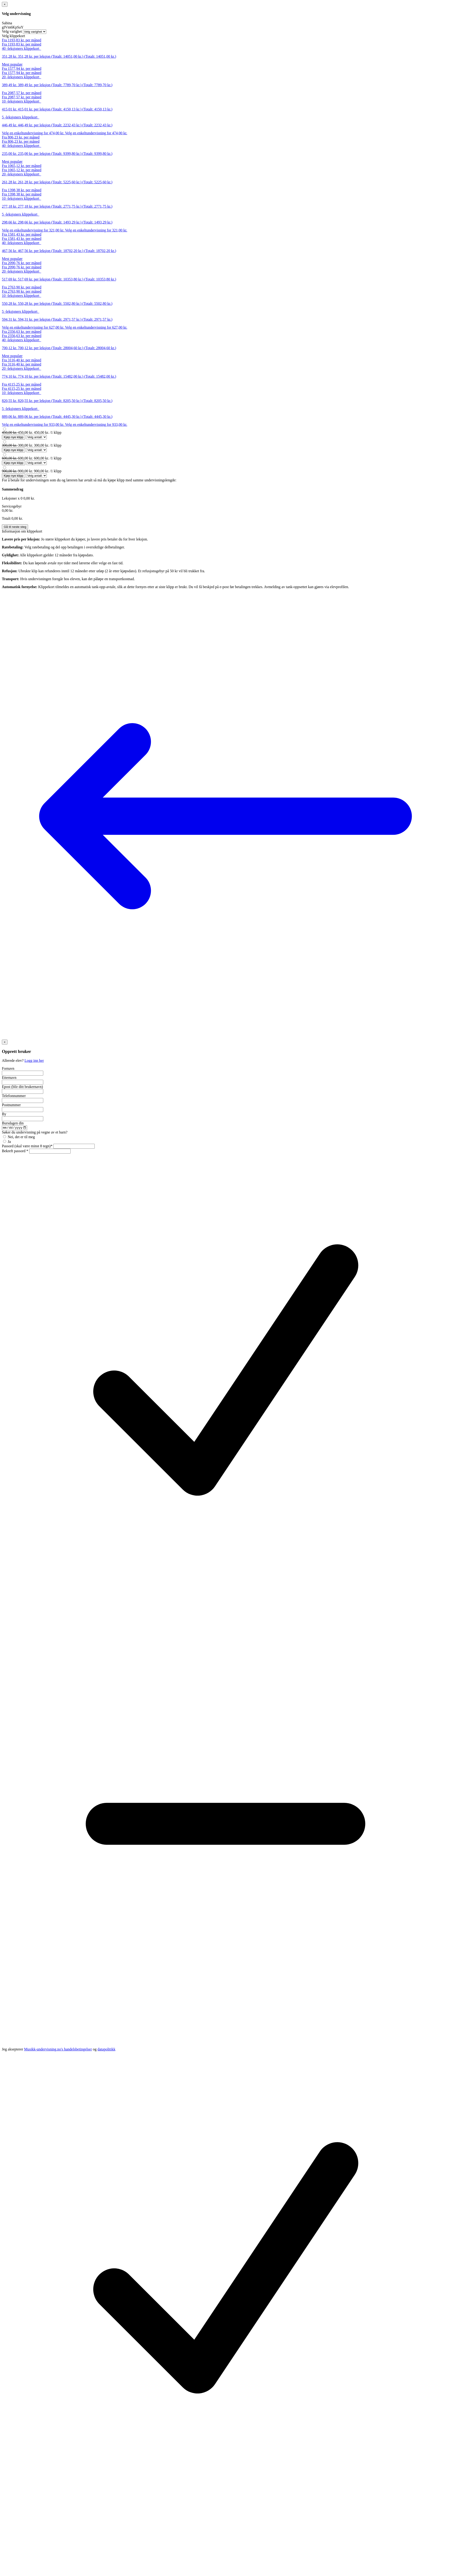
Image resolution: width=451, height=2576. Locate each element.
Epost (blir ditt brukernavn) (22, 1087)
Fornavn (8, 1068)
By (4, 1114)
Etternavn (9, 1078)
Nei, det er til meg (19, 1138)
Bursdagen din (13, 1123)
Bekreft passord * (15, 1152)
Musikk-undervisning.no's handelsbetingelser (58, 2050)
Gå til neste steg (15, 527)
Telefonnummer (14, 1096)
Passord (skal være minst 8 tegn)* (27, 1147)
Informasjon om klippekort (22, 531)
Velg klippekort (13, 36)
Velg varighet (12, 31)
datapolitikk (106, 2050)
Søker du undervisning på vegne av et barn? (34, 1133)
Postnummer (11, 1105)
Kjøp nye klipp (13, 437)
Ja (7, 1142)
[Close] (4, 4)
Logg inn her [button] (34, 1060)
